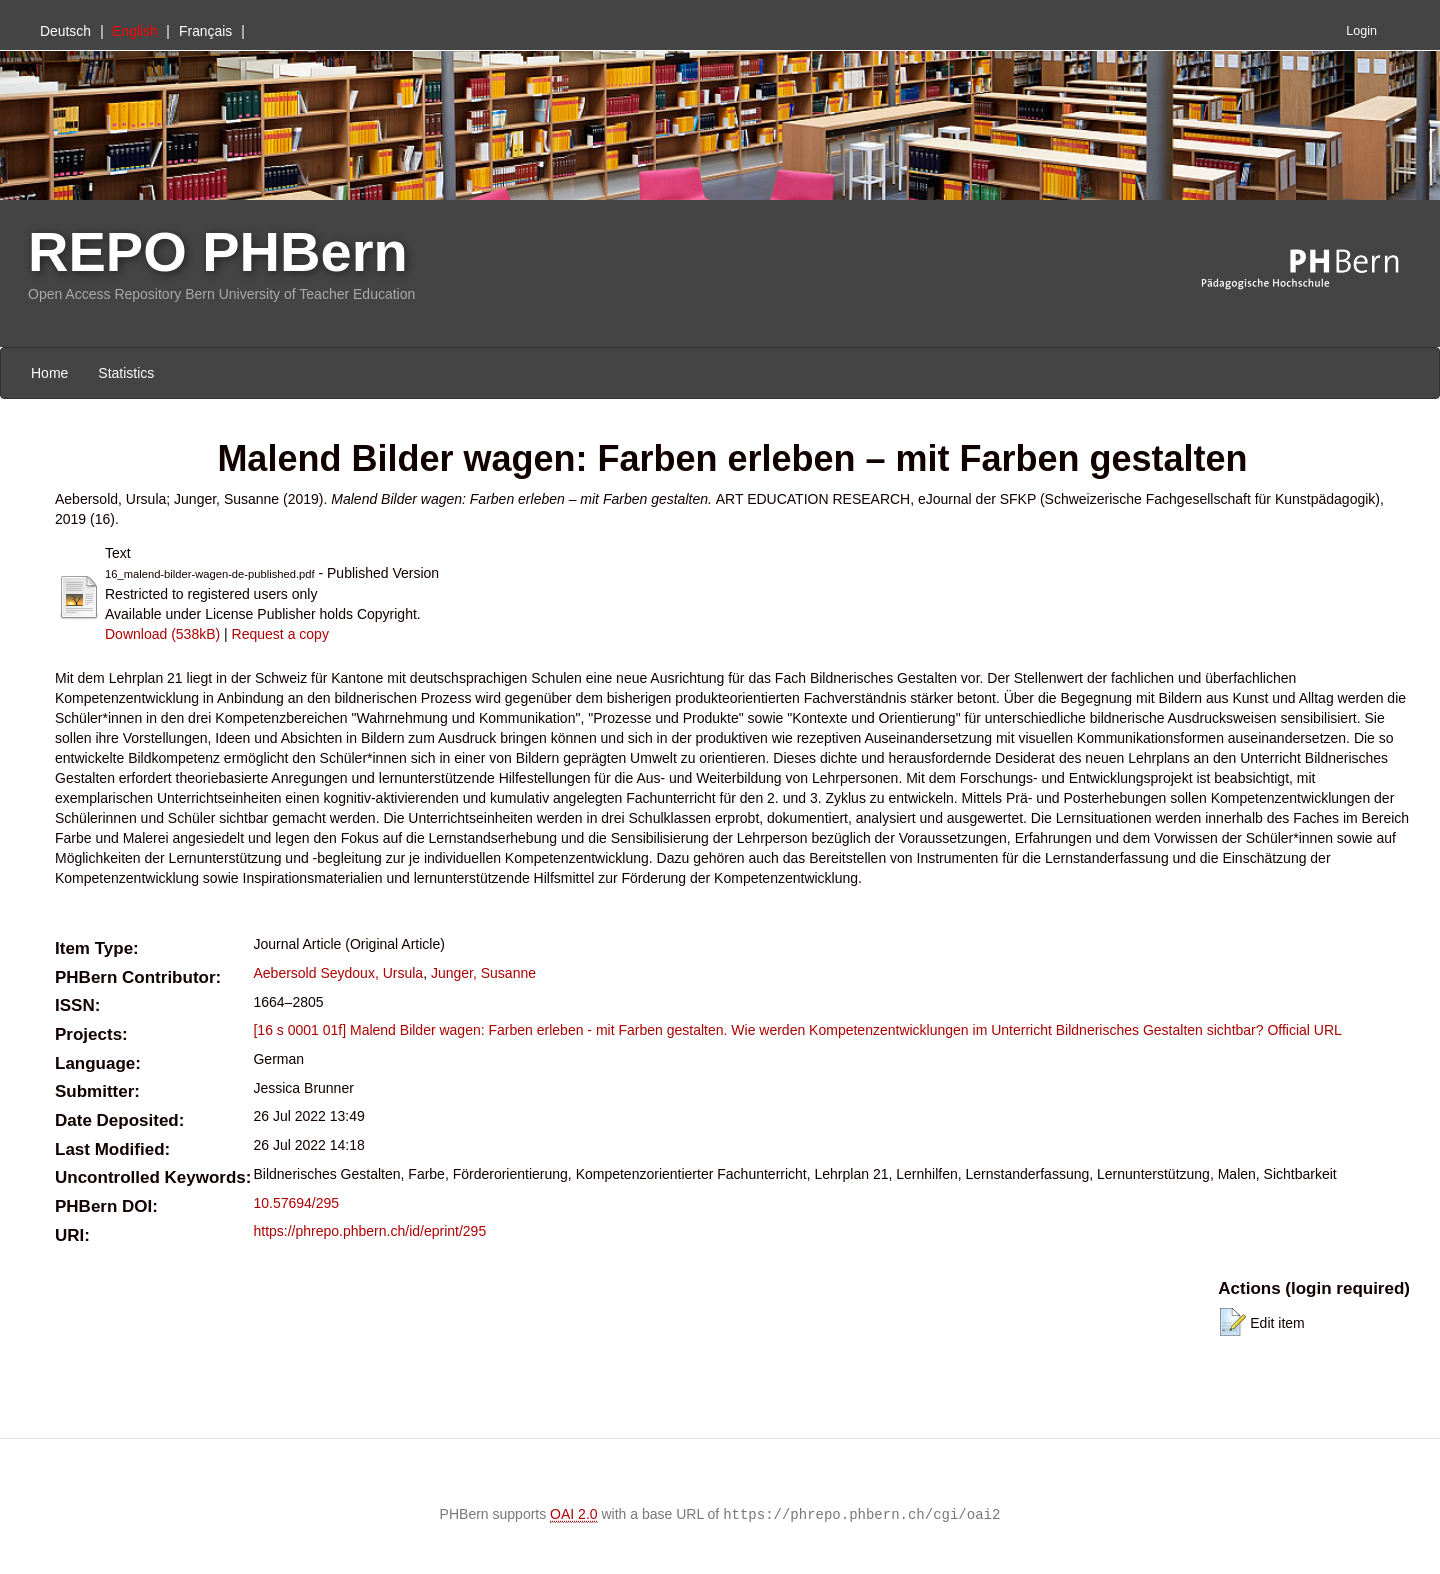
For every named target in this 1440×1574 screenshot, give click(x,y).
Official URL (1304, 1030)
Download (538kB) (162, 634)
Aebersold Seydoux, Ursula (338, 973)
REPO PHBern (218, 251)
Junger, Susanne (483, 973)
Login (1361, 31)
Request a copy (280, 634)
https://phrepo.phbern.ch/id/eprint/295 (369, 1231)
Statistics (126, 373)
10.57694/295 (296, 1203)
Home (49, 373)
